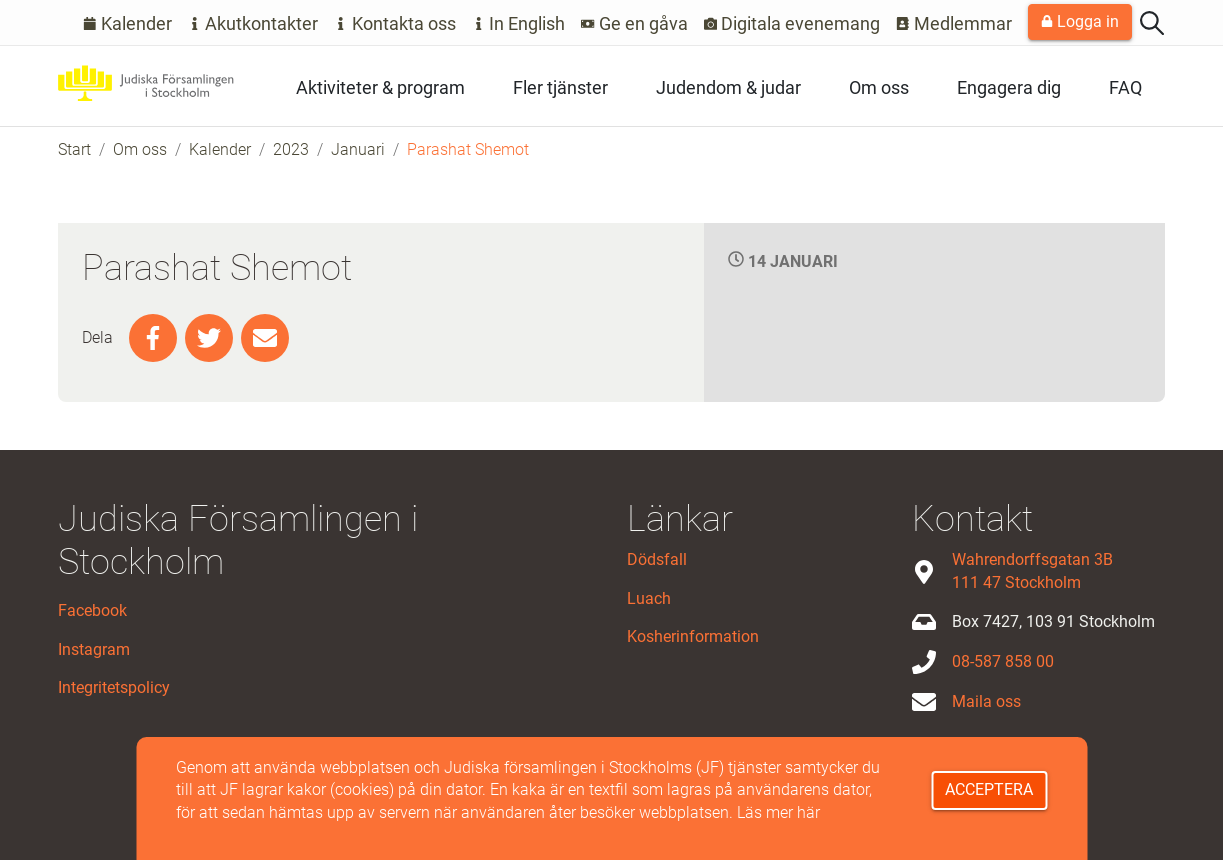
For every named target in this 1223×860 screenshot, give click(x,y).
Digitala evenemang (792, 23)
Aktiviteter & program (380, 87)
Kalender (127, 23)
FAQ (1125, 87)
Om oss (879, 87)
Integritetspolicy (114, 687)
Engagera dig (1009, 87)
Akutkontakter (253, 23)
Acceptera (989, 789)
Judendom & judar (728, 87)
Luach (649, 598)
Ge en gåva (634, 23)
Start (74, 149)
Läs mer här (778, 812)
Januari (358, 149)
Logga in (1080, 21)
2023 (291, 149)
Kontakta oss (395, 23)
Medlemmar (954, 23)
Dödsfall (657, 559)
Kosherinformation (693, 636)
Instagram (94, 649)
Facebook (92, 610)
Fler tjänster (560, 87)
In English (519, 23)
